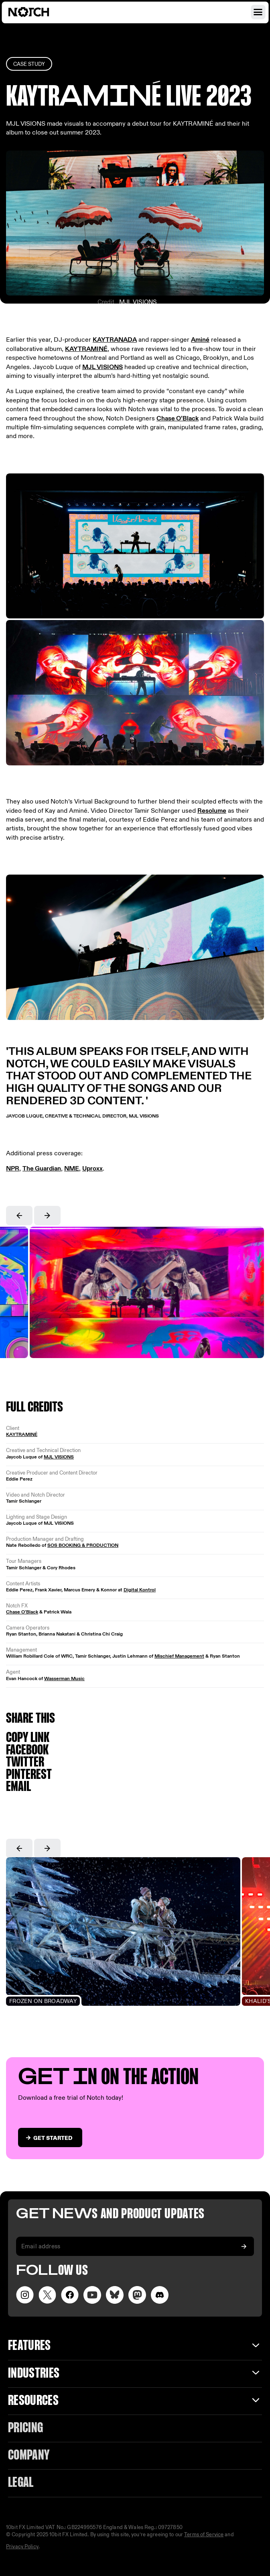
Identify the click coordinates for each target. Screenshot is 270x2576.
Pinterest (29, 1775)
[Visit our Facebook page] (70, 2295)
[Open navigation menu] (258, 12)
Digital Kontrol (140, 1590)
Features (29, 2346)
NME (71, 1169)
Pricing (25, 2428)
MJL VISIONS (138, 302)
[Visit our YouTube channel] (92, 2295)
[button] (19, 1215)
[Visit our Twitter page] (47, 2295)
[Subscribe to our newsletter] (244, 2246)
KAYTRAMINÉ (86, 349)
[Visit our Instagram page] (25, 2295)
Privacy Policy (22, 2546)
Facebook (27, 1750)
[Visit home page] (38, 12)
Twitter (25, 1762)
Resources (33, 2401)
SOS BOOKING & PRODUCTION (82, 1545)
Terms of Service (203, 2534)
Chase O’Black (177, 418)
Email (18, 1787)
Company (28, 2456)
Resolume (211, 811)
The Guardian (41, 1169)
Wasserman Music (64, 1678)
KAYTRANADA (115, 340)
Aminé (200, 340)
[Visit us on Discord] (159, 2295)
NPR (12, 1169)
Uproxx (92, 1169)
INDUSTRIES (33, 2374)
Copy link (27, 1738)
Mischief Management (179, 1656)
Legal (21, 2483)
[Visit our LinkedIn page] (115, 2295)
